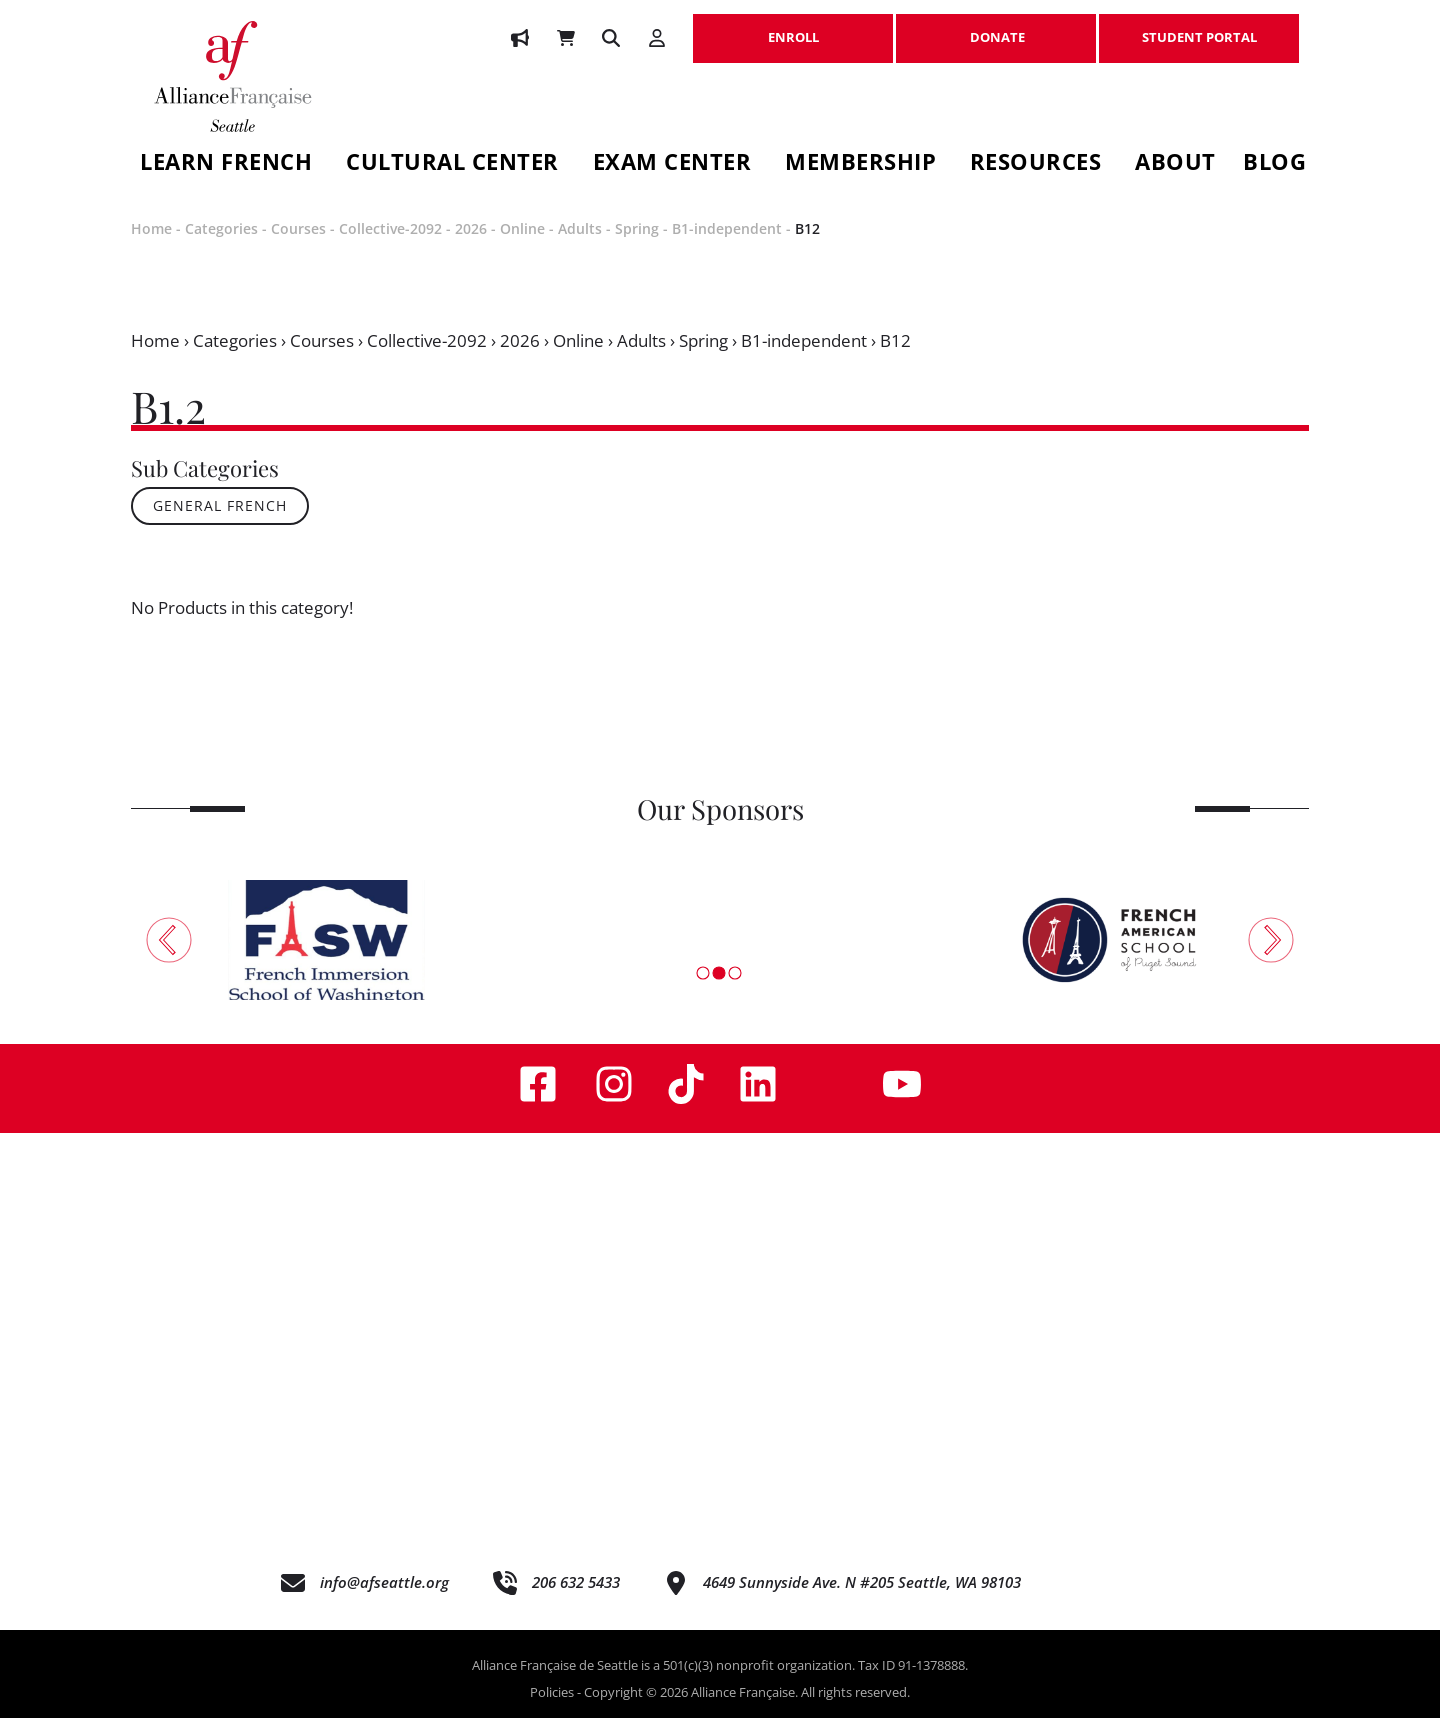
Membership (860, 164)
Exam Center (672, 164)
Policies (552, 1709)
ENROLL (793, 27)
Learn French (226, 164)
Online (522, 245)
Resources (1036, 164)
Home (151, 245)
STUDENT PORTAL (1199, 27)
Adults (580, 245)
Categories (221, 245)
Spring (637, 245)
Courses (298, 245)
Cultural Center (452, 164)
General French (220, 522)
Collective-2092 (390, 245)
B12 (807, 245)
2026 (471, 245)
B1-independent (727, 245)
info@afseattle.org (384, 1599)
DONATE (996, 27)
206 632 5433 (576, 1599)
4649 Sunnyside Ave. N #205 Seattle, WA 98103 (862, 1599)
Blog (1274, 164)
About (1175, 164)
